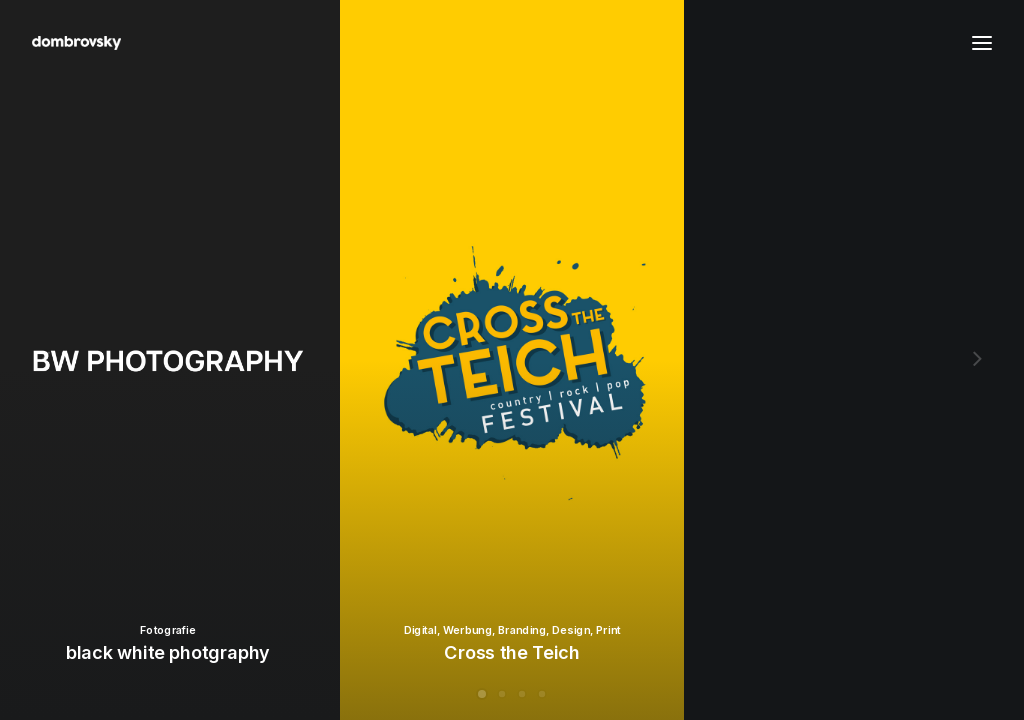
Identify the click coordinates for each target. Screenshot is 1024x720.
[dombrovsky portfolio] (76, 43)
